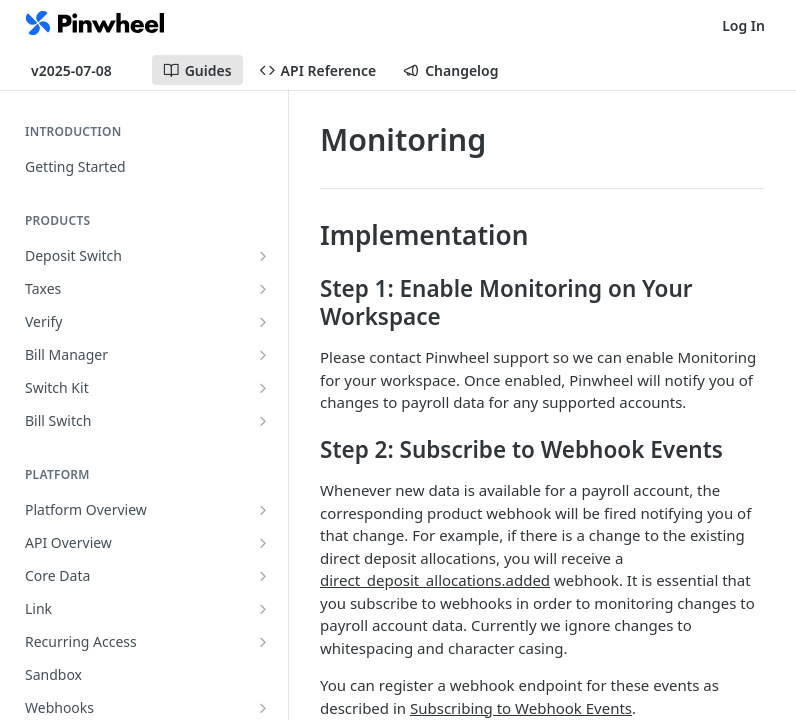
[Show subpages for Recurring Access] (263, 642)
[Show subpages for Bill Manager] (263, 355)
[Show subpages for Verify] (263, 322)
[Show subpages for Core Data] (263, 576)
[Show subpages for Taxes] (263, 289)
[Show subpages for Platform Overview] (263, 510)
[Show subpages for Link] (263, 609)
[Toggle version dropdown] (83, 70)
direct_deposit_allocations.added (435, 580)
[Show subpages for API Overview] (263, 543)
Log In (743, 25)
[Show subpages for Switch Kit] (263, 388)
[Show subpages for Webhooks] (263, 708)
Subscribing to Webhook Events (521, 708)
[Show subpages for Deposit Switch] (263, 256)
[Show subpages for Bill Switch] (263, 421)
